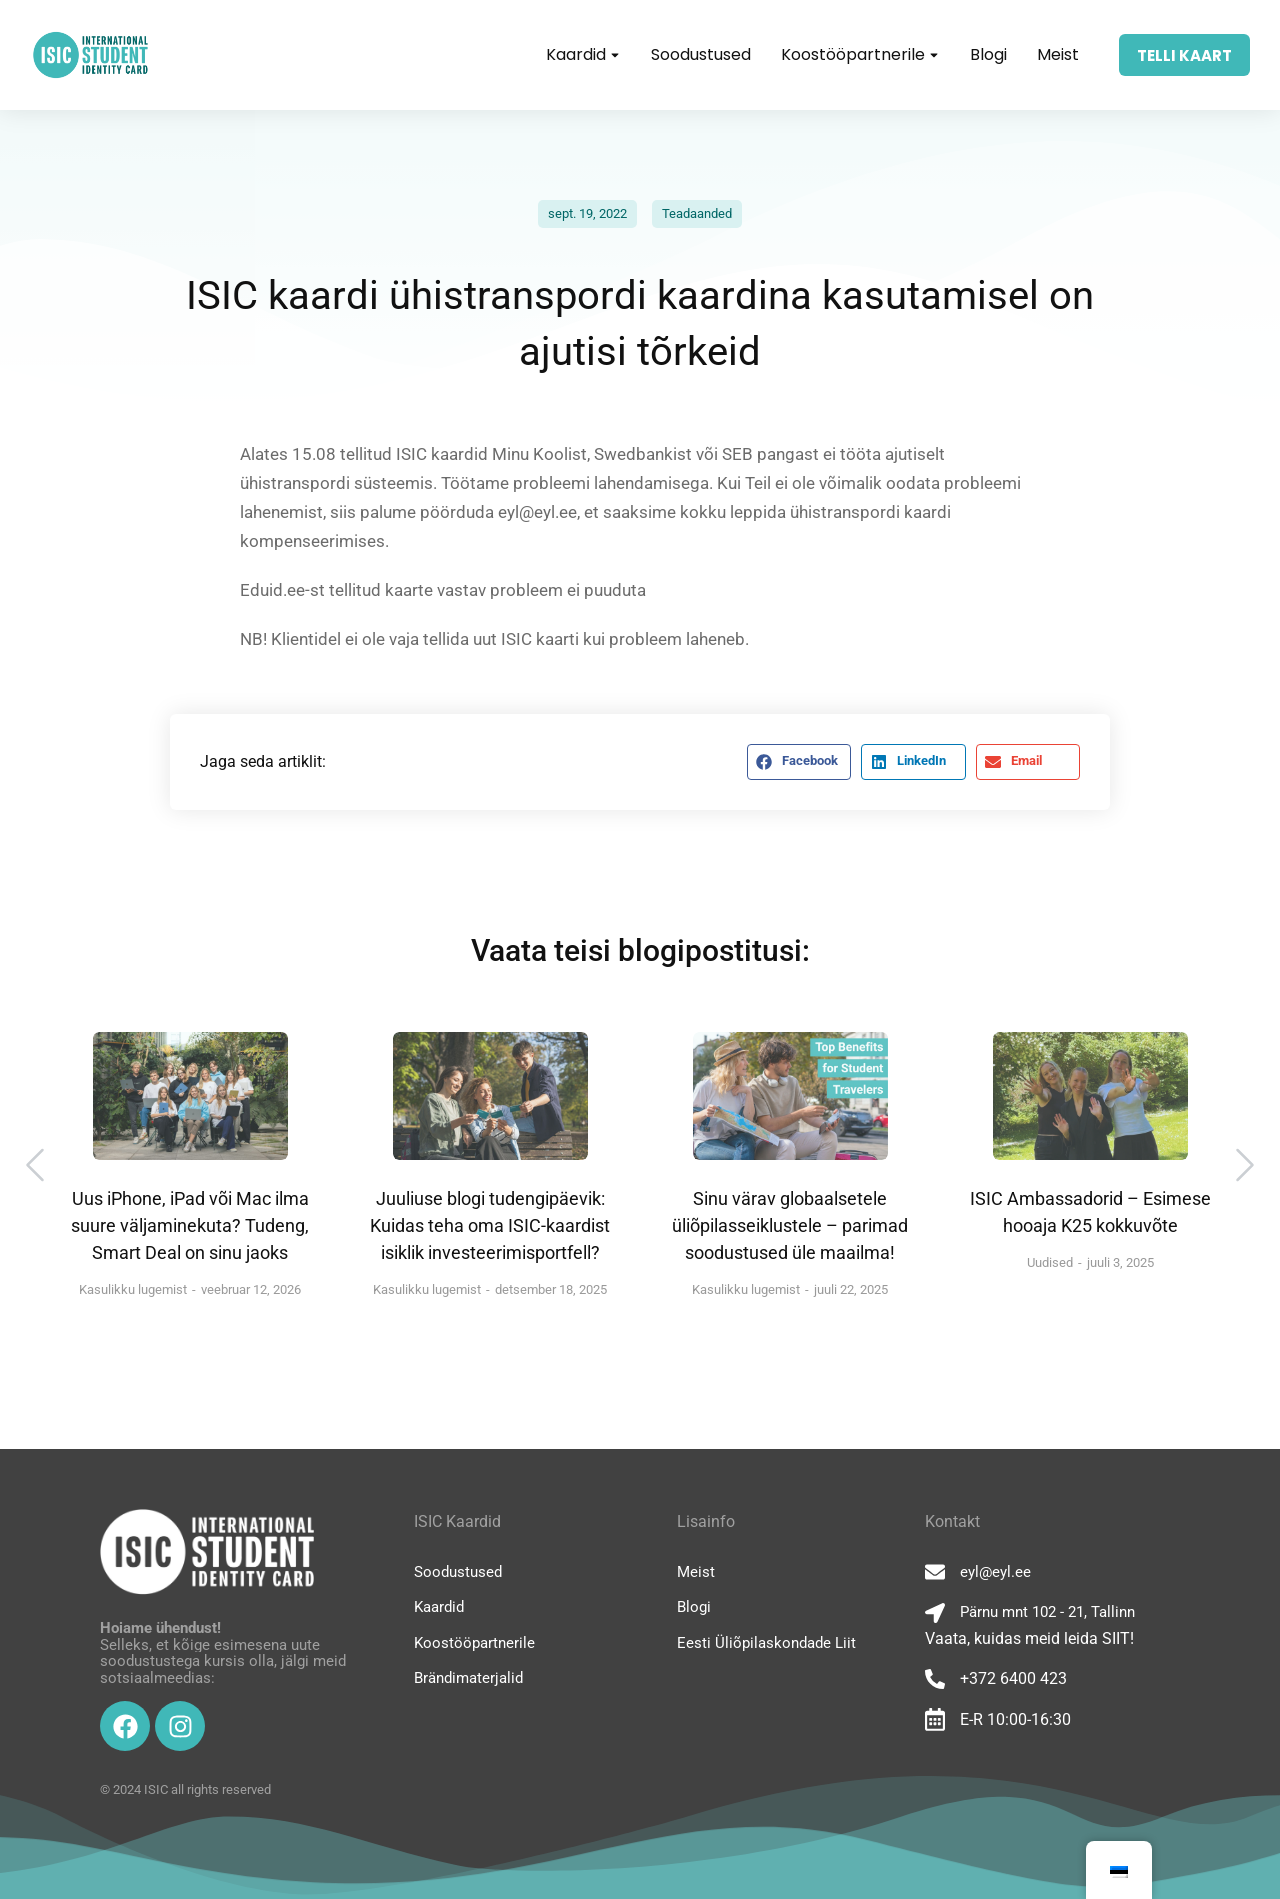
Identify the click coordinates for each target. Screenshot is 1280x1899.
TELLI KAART (1184, 55)
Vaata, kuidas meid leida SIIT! (1029, 1638)
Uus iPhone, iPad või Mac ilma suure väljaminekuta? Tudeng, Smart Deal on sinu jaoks (190, 1225)
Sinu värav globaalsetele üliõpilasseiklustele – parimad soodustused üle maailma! (790, 1225)
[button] (799, 762)
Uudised (1050, 1262)
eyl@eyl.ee (995, 1572)
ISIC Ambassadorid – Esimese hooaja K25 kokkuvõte (1090, 1212)
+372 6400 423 (1013, 1678)
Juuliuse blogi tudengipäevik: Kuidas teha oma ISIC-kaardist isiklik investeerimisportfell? (490, 1225)
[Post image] (190, 1096)
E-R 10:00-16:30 (1015, 1719)
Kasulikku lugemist (133, 1289)
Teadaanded (697, 213)
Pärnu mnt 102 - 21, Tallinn (1047, 1612)
